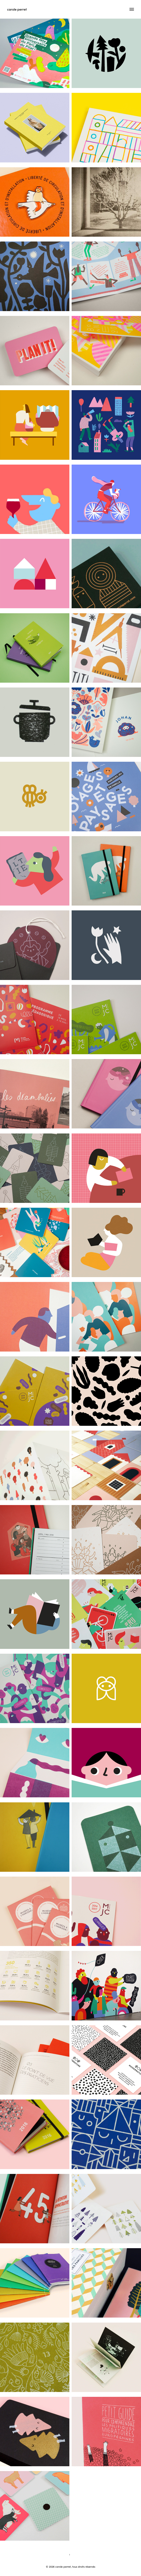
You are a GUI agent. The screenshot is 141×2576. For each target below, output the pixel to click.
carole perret (17, 9)
